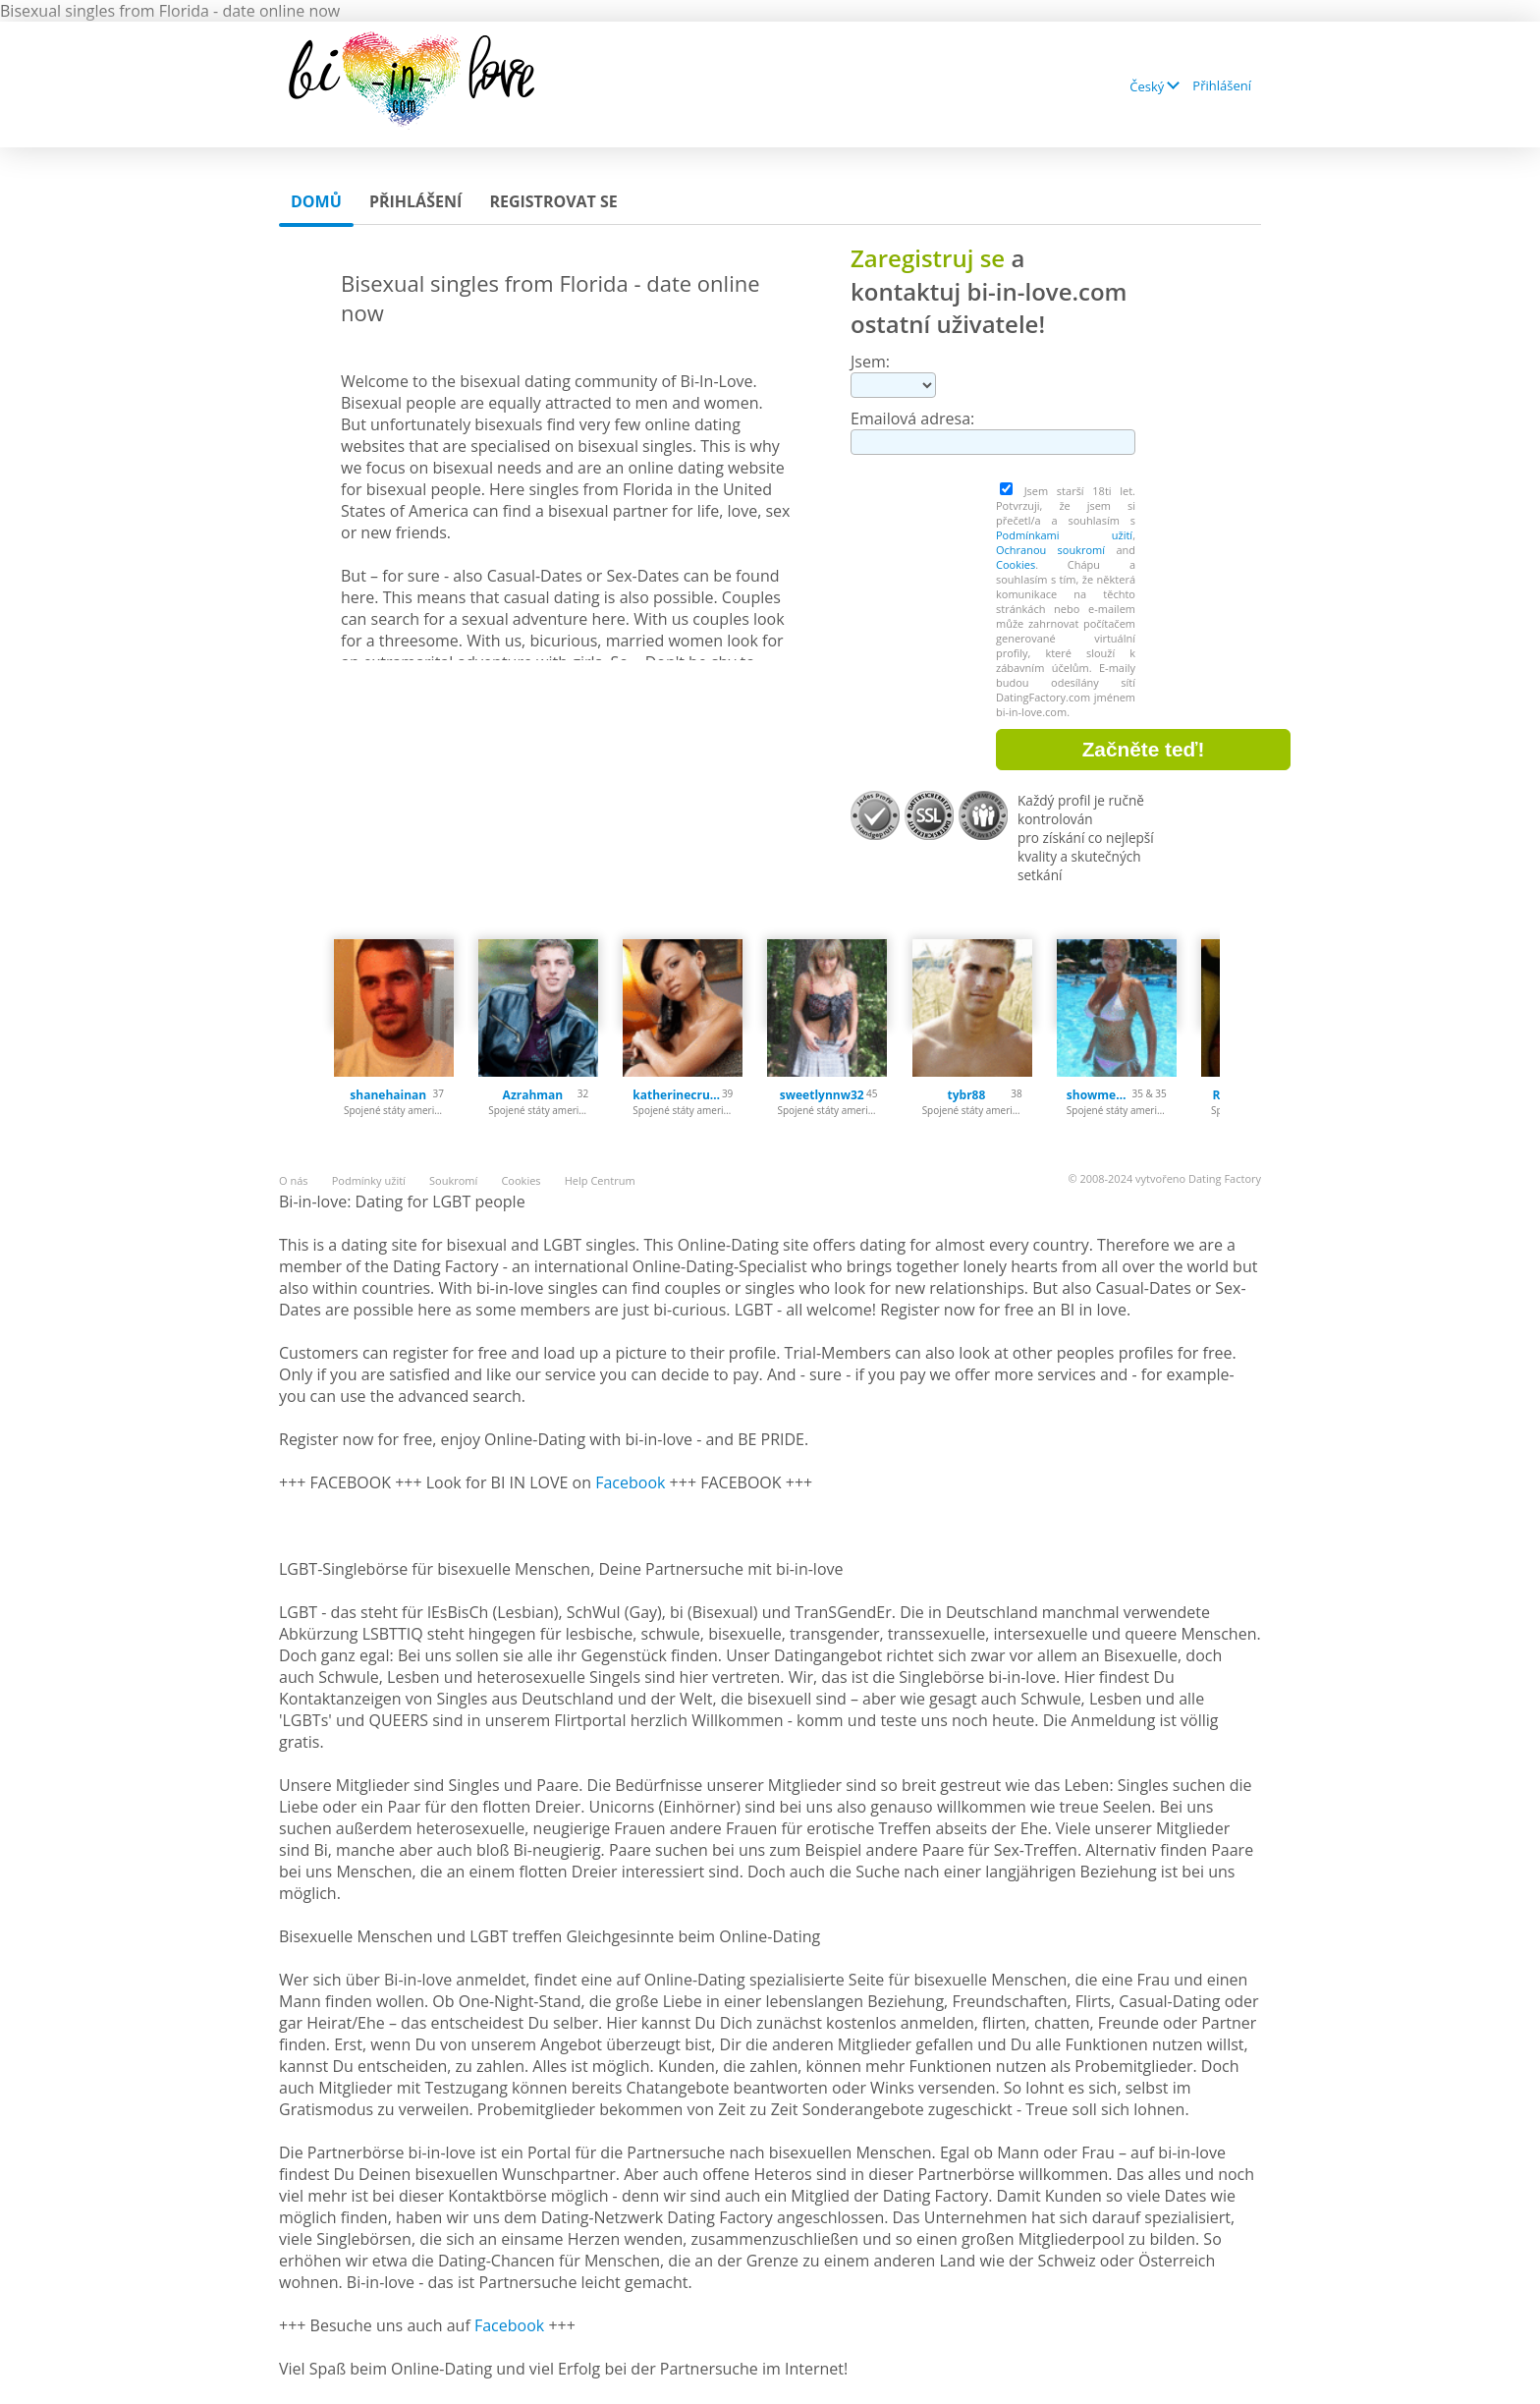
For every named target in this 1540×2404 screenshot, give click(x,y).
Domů (316, 201)
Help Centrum (600, 1180)
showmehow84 (1099, 1095)
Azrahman (533, 1095)
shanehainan (388, 1095)
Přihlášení (1221, 85)
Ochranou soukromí (1050, 549)
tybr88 (967, 1095)
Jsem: (870, 361)
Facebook (630, 1482)
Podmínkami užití (1064, 535)
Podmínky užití (369, 1180)
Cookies (1015, 564)
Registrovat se (553, 201)
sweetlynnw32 (822, 1095)
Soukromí (453, 1180)
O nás (293, 1180)
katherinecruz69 (677, 1095)
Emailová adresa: (912, 418)
